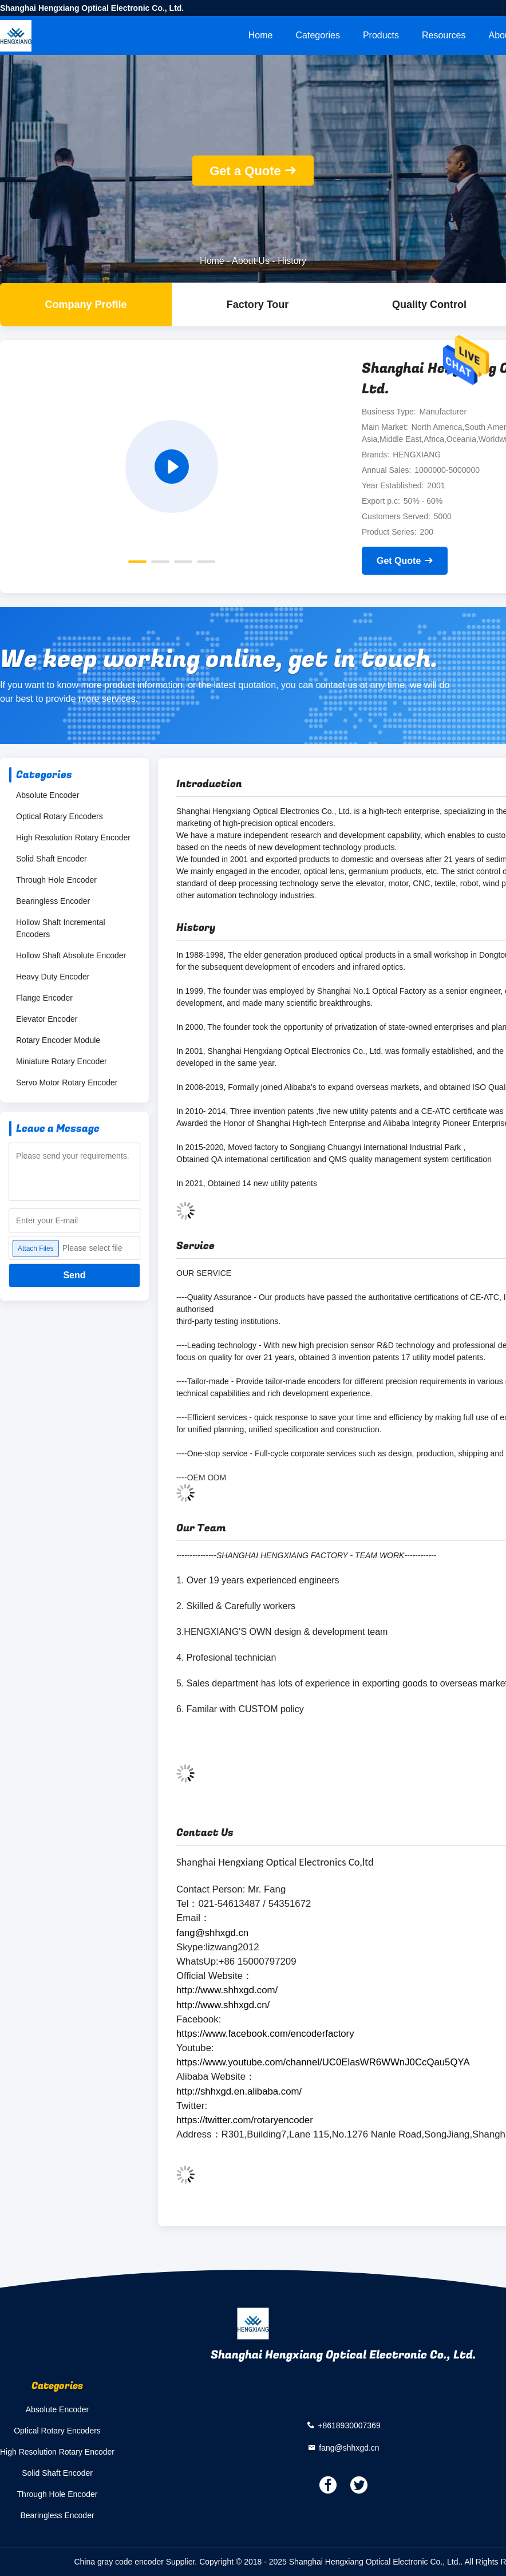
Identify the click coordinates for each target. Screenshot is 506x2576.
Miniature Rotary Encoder (61, 1061)
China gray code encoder (118, 2561)
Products (381, 35)
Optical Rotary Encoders (59, 816)
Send (74, 1275)
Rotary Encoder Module (58, 1040)
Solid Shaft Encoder (51, 858)
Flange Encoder (44, 997)
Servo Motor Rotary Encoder (66, 1082)
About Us (251, 261)
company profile (85, 304)
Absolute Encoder (48, 795)
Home (260, 35)
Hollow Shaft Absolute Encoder (71, 955)
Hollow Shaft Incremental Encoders (60, 928)
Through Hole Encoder (56, 879)
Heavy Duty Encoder (52, 976)
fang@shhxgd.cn (349, 2447)
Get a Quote (245, 171)
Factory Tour (258, 304)
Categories (318, 35)
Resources (443, 35)
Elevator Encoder (46, 1019)
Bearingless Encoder (53, 901)
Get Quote (399, 561)
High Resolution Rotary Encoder (73, 837)
